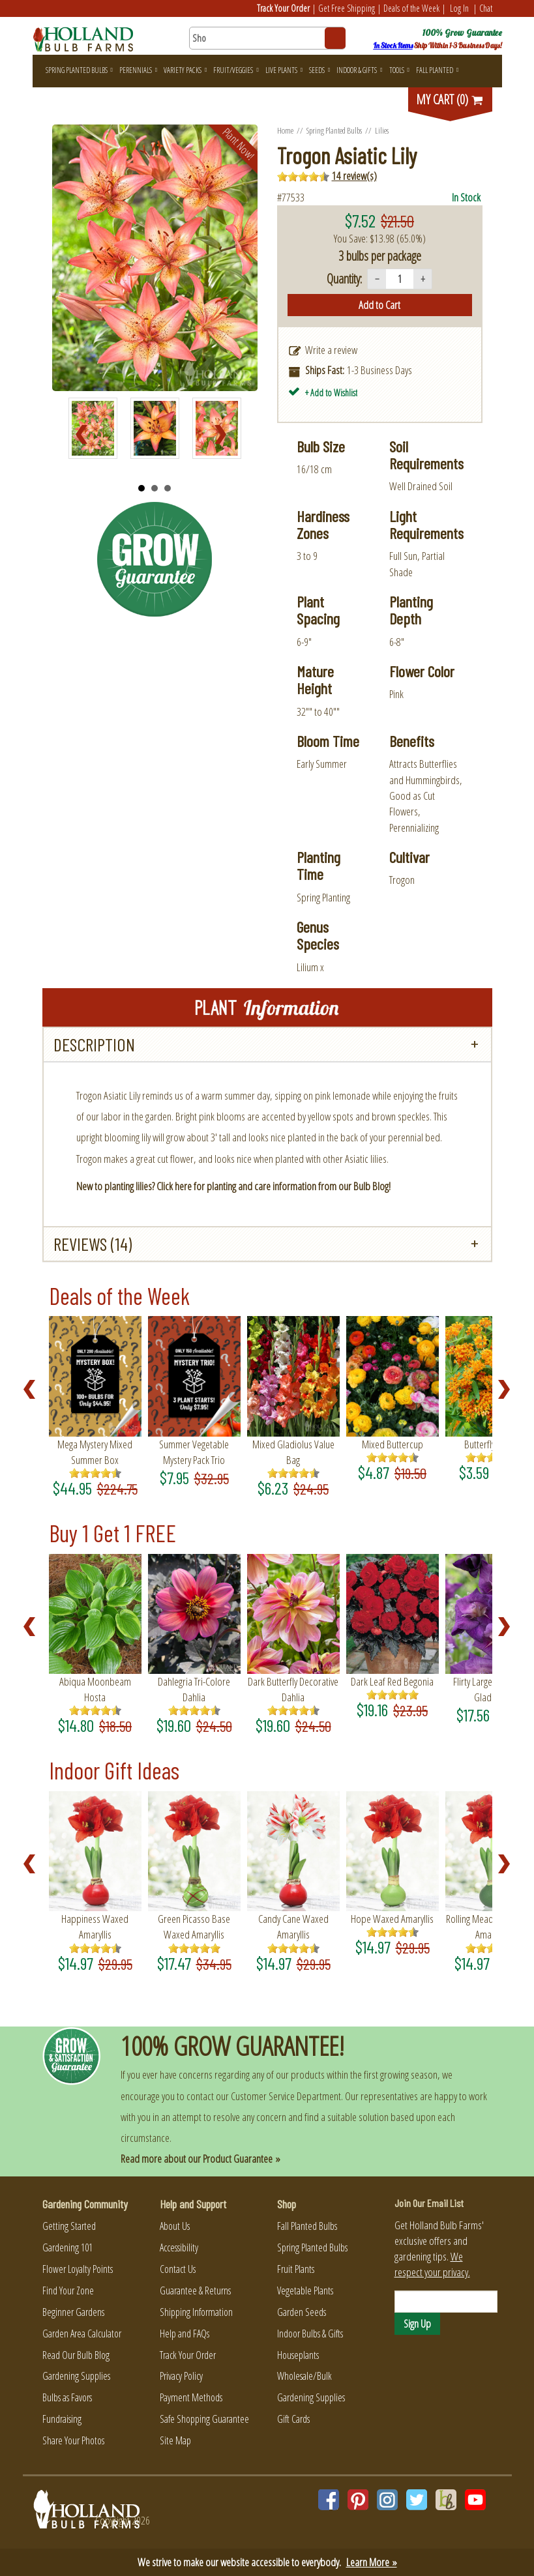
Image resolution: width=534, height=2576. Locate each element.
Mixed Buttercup (392, 1444)
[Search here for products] (267, 38)
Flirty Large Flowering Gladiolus (491, 1689)
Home (285, 130)
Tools (399, 70)
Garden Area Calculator (81, 2333)
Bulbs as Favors (67, 2397)
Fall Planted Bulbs (307, 2226)
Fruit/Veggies (235, 70)
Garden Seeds (301, 2312)
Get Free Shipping (346, 8)
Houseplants (298, 2355)
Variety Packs (185, 70)
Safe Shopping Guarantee (204, 2419)
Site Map (175, 2440)
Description (94, 1044)
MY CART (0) (450, 99)
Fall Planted (437, 70)
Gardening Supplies (76, 2376)
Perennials (138, 70)
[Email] (445, 2302)
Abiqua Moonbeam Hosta (95, 1689)
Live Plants (284, 70)
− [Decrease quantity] (377, 279)
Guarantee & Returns (195, 2290)
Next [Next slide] (224, 434)
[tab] (267, 1044)
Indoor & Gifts (359, 70)
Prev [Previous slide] (85, 434)
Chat (485, 8)
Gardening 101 (67, 2247)
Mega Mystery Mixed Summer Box (94, 1452)
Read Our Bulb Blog (76, 2355)
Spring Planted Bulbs (79, 70)
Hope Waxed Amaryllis (392, 1918)
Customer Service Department (286, 2095)
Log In (459, 8)
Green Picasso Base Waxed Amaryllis (194, 1926)
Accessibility (179, 2247)
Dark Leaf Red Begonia (392, 1681)
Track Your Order (283, 8)
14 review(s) (354, 175)
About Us (175, 2226)
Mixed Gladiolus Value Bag (293, 1452)
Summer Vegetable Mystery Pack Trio (194, 1452)
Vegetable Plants (305, 2290)
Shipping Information (196, 2312)
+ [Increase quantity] (423, 279)
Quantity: (344, 278)
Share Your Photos (73, 2440)
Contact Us (178, 2269)
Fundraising (62, 2419)
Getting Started (69, 2226)
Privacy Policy (181, 2376)
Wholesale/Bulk (304, 2376)
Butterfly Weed (491, 1444)
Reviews (92, 1244)
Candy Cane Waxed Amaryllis (293, 1926)
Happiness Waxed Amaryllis (94, 1926)
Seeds (319, 70)
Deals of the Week (411, 8)
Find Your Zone (68, 2290)
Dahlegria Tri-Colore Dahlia (194, 1689)
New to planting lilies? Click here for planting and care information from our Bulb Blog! (233, 1185)
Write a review (331, 349)
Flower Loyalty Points (77, 2269)
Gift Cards (293, 2419)
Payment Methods (191, 2397)
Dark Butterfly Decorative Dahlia (293, 1689)
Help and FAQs (184, 2333)
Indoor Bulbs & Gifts (310, 2333)
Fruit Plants (295, 2269)
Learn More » (371, 2561)
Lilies (382, 130)
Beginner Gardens (73, 2312)
